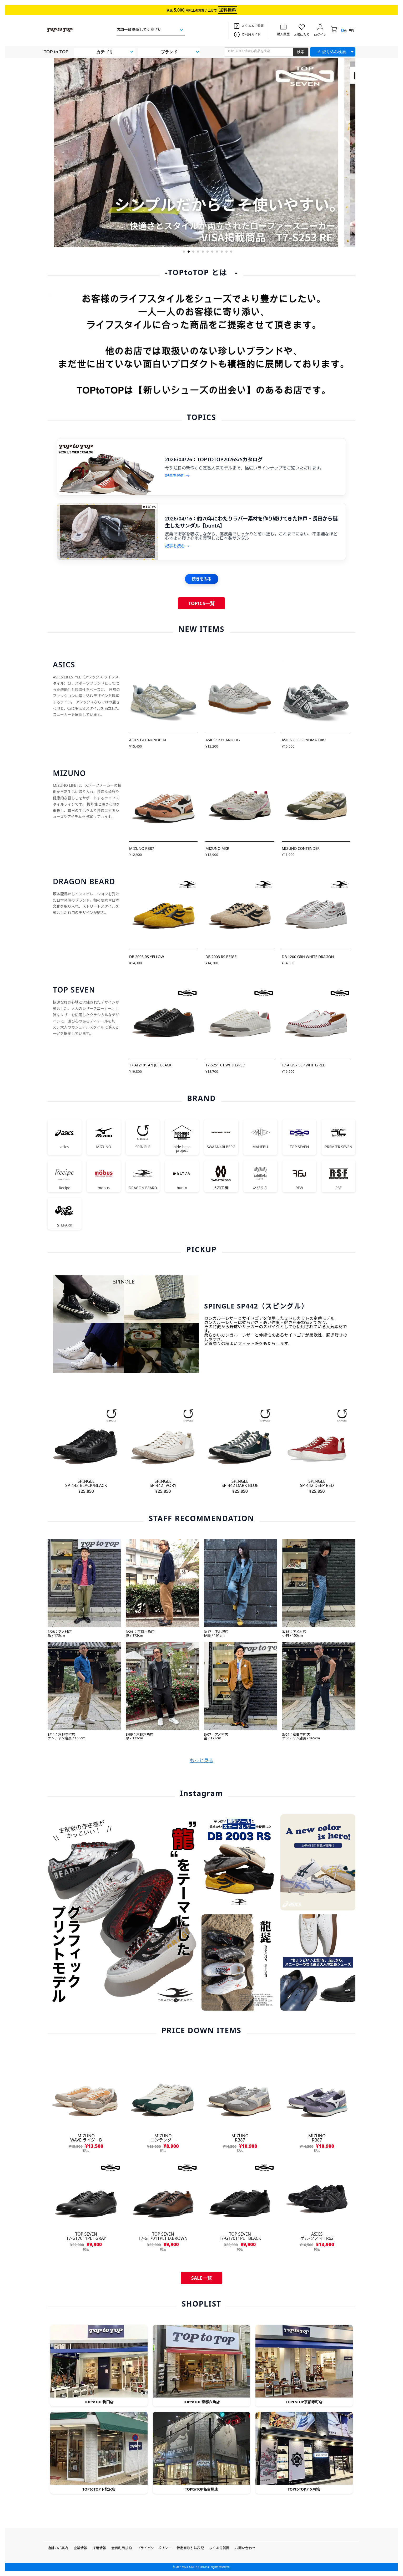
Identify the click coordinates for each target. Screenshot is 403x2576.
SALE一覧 (201, 2278)
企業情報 (80, 2548)
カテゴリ (104, 52)
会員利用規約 (121, 2548)
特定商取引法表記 (190, 2548)
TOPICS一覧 (201, 603)
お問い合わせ (245, 2548)
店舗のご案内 (58, 2548)
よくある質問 (219, 2548)
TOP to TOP (56, 52)
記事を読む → (177, 476)
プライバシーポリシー (154, 2548)
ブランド (169, 52)
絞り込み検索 (334, 51)
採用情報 (99, 2548)
